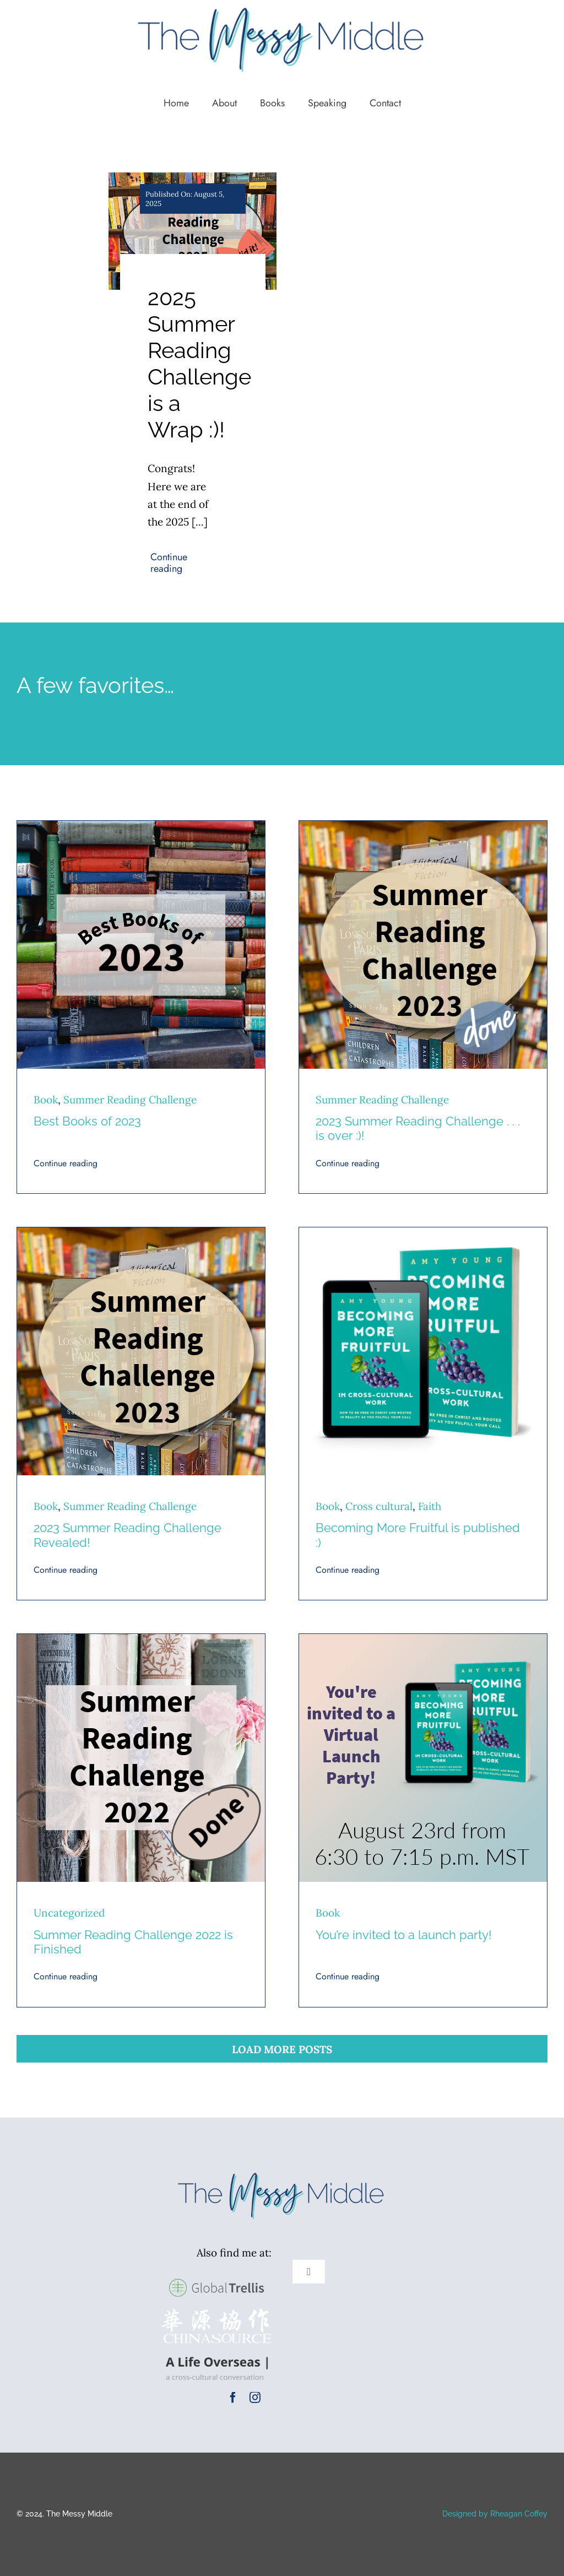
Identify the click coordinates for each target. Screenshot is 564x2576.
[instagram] (255, 2397)
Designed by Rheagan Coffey (494, 2513)
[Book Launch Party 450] (423, 1639)
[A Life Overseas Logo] (216, 2354)
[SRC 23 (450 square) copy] (423, 825)
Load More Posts (282, 2049)
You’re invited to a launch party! (404, 1935)
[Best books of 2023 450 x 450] (141, 825)
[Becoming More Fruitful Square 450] (423, 1232)
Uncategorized (69, 1912)
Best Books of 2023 (87, 1121)
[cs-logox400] (216, 2313)
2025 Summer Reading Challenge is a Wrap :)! (199, 363)
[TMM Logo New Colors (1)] (282, 2172)
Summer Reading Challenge (130, 1099)
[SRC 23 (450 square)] (141, 1232)
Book (46, 1099)
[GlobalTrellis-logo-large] (216, 2276)
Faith (429, 1506)
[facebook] (232, 2397)
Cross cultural (379, 1506)
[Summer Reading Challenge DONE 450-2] (141, 1639)
